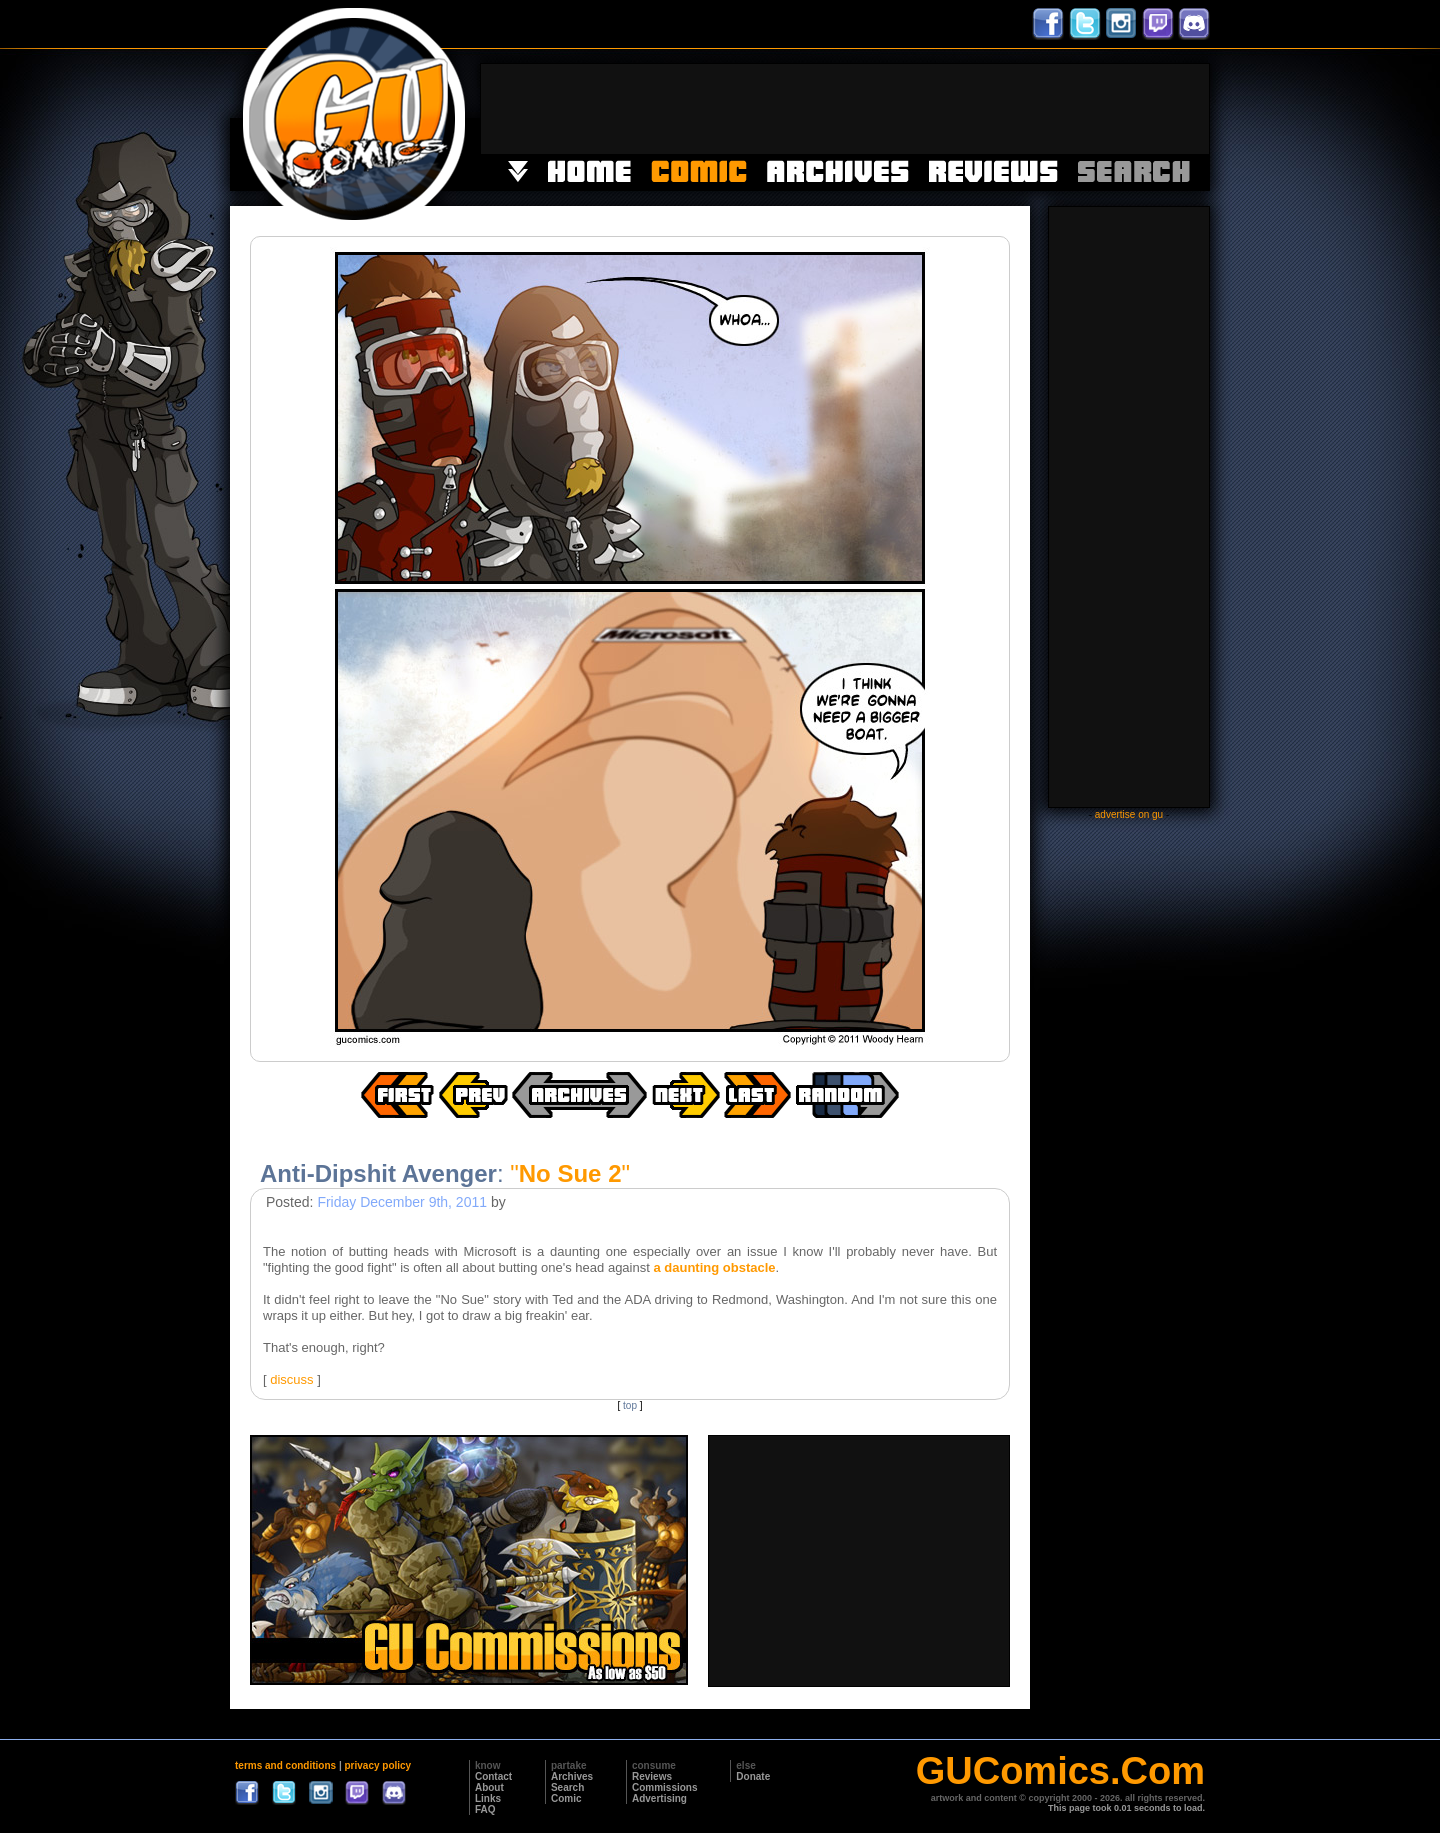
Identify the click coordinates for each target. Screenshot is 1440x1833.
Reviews (652, 1776)
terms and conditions (285, 1765)
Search (567, 1787)
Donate (753, 1776)
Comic (566, 1798)
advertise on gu (1129, 814)
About (489, 1787)
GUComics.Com (1060, 1771)
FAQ (485, 1809)
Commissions (665, 1787)
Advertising (659, 1798)
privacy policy (377, 1765)
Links (488, 1798)
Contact (493, 1776)
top (630, 1405)
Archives (572, 1776)
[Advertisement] (845, 109)
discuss (291, 1379)
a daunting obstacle (714, 1267)
